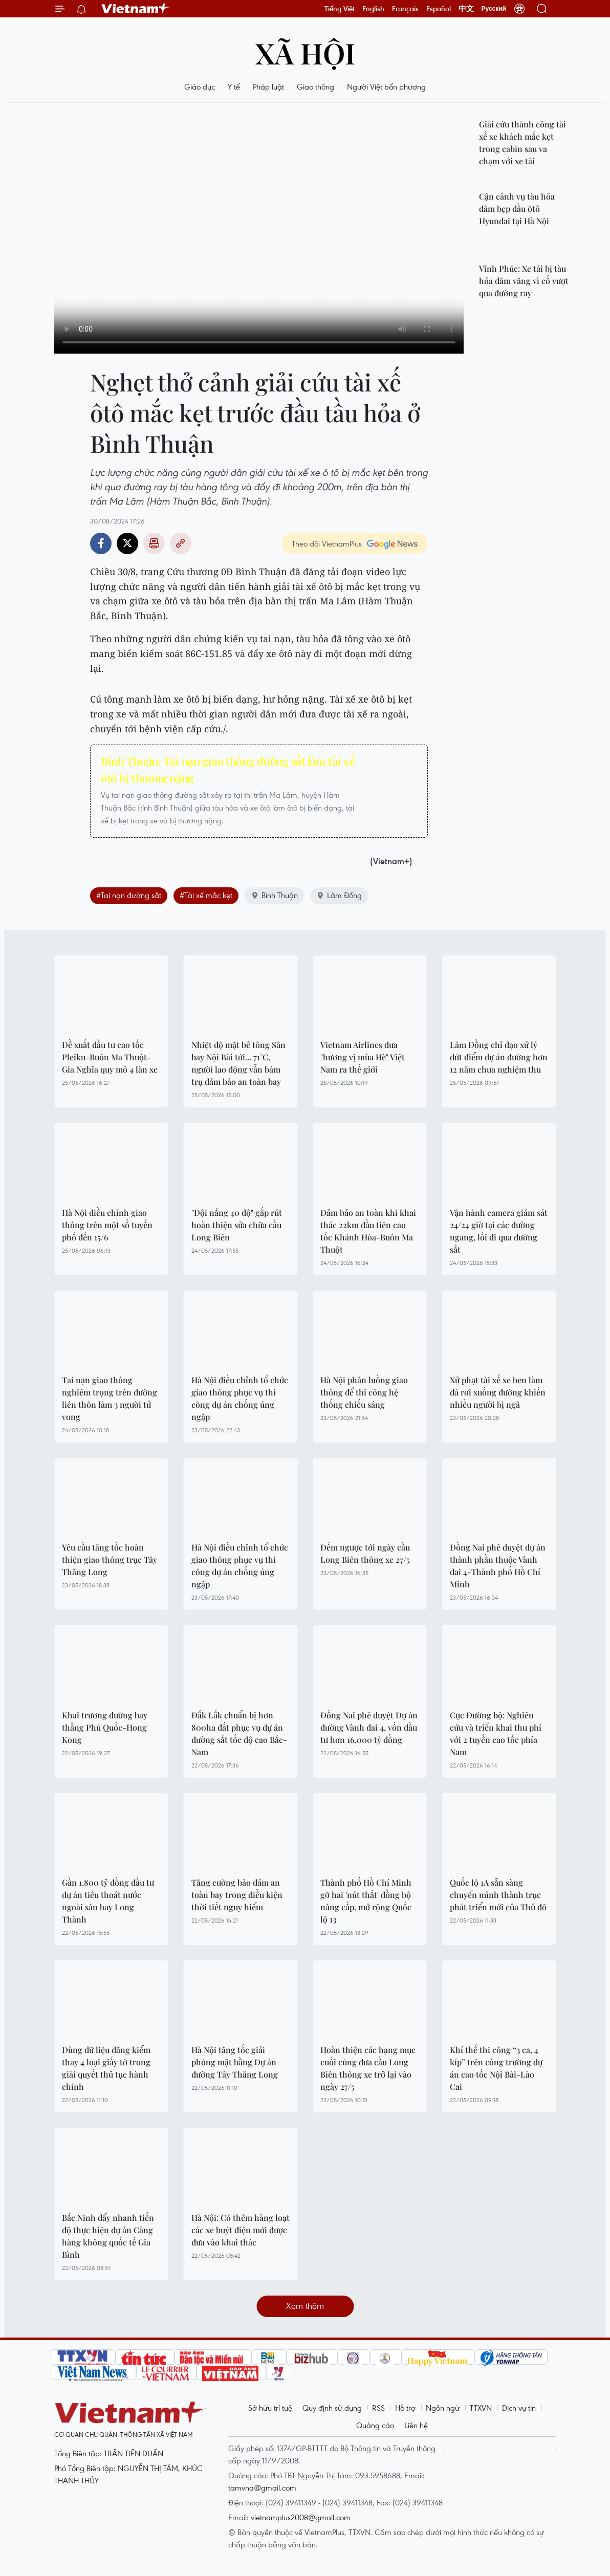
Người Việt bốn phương (386, 86)
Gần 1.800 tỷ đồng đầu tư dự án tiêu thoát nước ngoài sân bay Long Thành (108, 1901)
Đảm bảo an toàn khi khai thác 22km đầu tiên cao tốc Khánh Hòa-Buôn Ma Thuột (368, 1231)
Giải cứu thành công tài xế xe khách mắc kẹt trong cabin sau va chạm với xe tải (522, 142)
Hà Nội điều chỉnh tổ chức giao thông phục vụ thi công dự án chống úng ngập (239, 1398)
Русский (494, 8)
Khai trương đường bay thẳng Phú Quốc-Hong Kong (104, 1727)
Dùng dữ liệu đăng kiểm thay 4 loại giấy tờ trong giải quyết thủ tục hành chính (106, 2068)
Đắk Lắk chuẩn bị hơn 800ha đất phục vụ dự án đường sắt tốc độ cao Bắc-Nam (239, 1733)
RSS (378, 2408)
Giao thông (315, 86)
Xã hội (305, 52)
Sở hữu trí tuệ (270, 2408)
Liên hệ (416, 2425)
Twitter (127, 543)
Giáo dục (199, 86)
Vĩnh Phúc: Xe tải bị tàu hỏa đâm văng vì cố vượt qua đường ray (524, 280)
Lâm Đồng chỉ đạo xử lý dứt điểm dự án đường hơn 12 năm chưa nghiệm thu (499, 1057)
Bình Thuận (274, 895)
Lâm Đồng (339, 895)
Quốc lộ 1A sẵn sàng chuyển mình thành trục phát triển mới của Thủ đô (498, 1894)
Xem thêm (305, 2305)
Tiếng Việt (339, 8)
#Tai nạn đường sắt (128, 895)
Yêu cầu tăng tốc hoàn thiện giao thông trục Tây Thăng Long (109, 1559)
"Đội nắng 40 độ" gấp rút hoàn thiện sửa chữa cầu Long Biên (236, 1224)
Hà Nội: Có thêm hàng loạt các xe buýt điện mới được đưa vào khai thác (240, 2229)
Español (438, 8)
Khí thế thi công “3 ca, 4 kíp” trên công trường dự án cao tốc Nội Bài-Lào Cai (496, 2068)
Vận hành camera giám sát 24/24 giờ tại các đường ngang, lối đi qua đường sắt (499, 1231)
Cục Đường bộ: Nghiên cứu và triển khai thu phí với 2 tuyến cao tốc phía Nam (495, 1733)
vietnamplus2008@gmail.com (301, 2517)
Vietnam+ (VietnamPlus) (135, 8)
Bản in (154, 543)
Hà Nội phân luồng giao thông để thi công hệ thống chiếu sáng (364, 1392)
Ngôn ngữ (443, 2408)
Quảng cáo (375, 2425)
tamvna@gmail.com (262, 2487)
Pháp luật (268, 86)
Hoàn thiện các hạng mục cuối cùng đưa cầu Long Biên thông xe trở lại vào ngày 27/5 (368, 2068)
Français (405, 8)
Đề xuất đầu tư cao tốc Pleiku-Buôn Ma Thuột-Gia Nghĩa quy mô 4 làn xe (110, 1057)
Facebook (101, 543)
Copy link (180, 543)
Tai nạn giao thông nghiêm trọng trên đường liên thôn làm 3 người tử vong (109, 1398)
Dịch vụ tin (519, 2408)
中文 (466, 8)
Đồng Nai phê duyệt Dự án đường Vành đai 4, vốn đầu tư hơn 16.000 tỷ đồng (369, 1727)
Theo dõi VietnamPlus (327, 543)
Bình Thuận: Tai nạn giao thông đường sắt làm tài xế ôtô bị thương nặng (228, 769)
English (373, 8)
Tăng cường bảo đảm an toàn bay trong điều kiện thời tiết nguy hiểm (236, 1894)
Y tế (234, 86)
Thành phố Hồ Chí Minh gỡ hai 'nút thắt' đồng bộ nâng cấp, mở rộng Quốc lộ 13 (365, 1901)
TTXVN (481, 2408)
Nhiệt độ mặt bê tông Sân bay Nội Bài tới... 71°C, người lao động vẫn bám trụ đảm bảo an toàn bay (238, 1063)
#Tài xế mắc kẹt (206, 895)
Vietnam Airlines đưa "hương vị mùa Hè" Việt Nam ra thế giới (362, 1057)
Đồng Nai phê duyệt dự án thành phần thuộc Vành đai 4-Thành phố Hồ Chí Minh (498, 1565)
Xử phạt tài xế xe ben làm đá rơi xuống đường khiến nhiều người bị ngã (498, 1392)
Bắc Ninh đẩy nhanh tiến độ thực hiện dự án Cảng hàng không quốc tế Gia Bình (108, 2236)
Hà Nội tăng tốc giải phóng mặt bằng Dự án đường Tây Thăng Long (234, 2062)
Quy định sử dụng (332, 2408)
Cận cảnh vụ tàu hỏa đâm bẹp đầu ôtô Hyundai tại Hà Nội (517, 208)
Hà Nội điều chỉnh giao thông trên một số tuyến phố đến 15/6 (107, 1224)
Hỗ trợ (405, 2408)
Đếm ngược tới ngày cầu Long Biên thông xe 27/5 (365, 1553)
